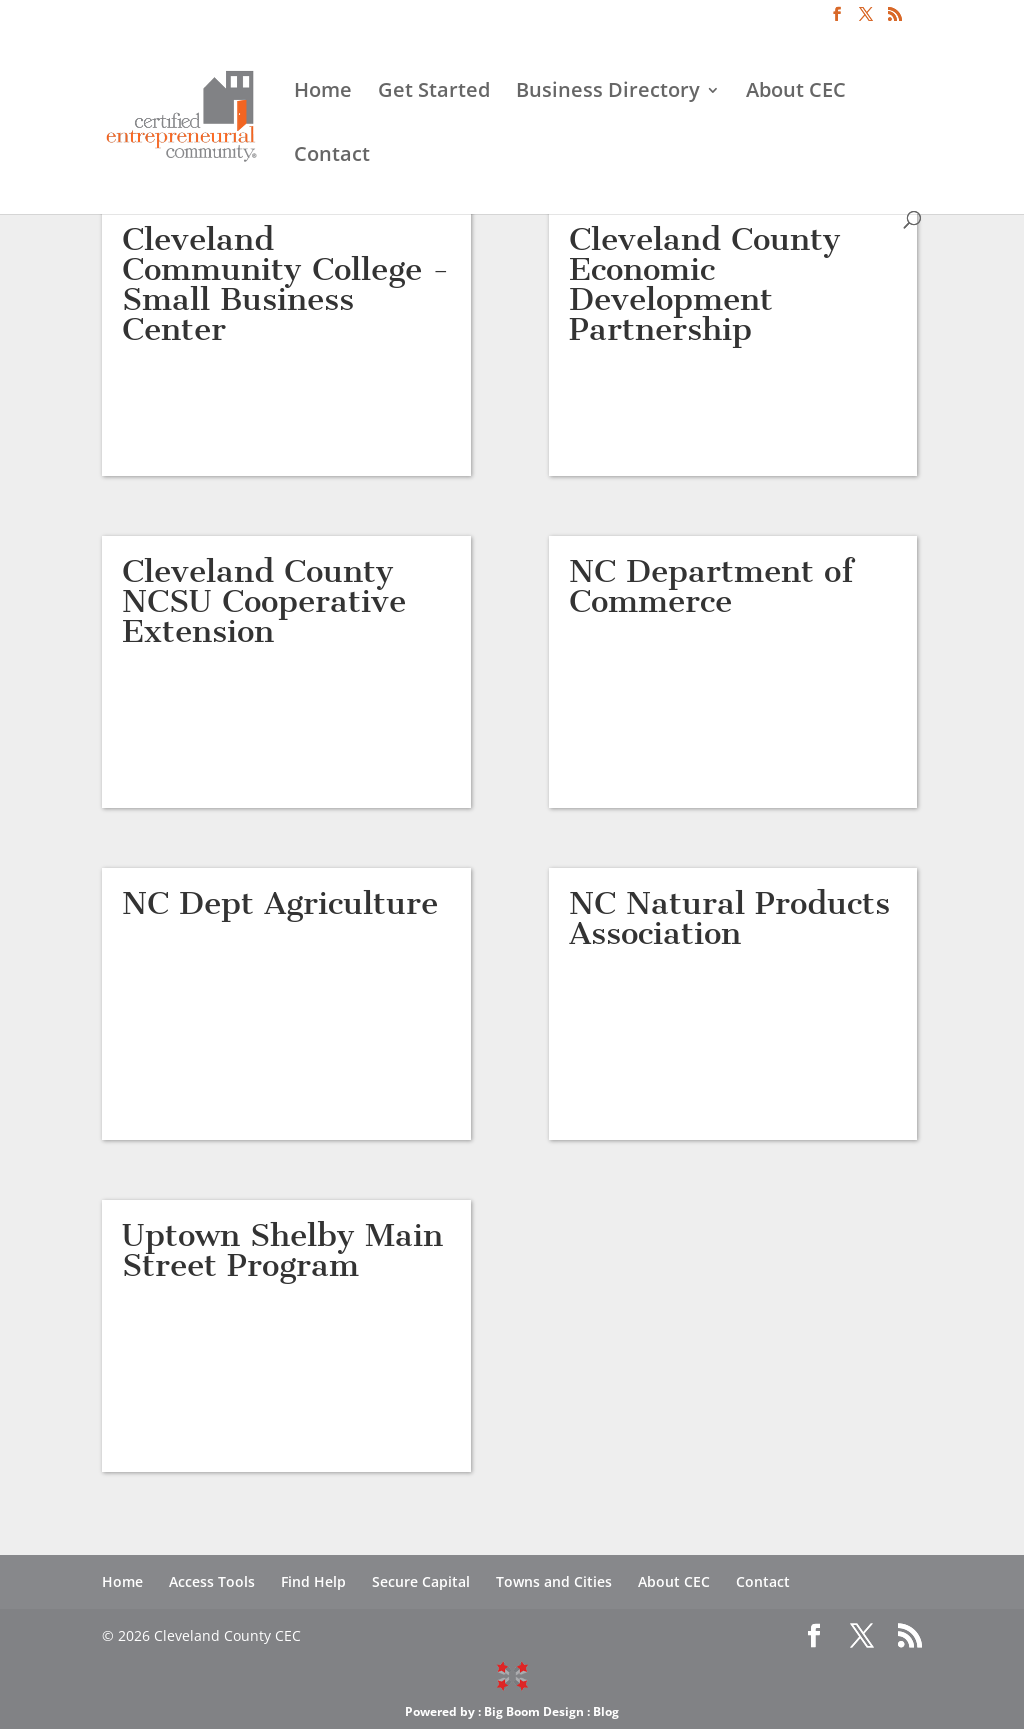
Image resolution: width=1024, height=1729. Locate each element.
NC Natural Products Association (729, 918)
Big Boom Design (534, 1711)
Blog (606, 1711)
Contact (332, 157)
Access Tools (212, 1581)
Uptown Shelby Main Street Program (282, 1250)
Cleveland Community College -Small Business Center (286, 284)
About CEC (796, 93)
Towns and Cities (554, 1581)
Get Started (434, 93)
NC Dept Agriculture (280, 903)
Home (323, 93)
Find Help (313, 1581)
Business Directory (608, 93)
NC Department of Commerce (711, 586)
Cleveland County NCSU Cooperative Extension (264, 601)
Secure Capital (421, 1581)
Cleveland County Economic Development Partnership (705, 284)
